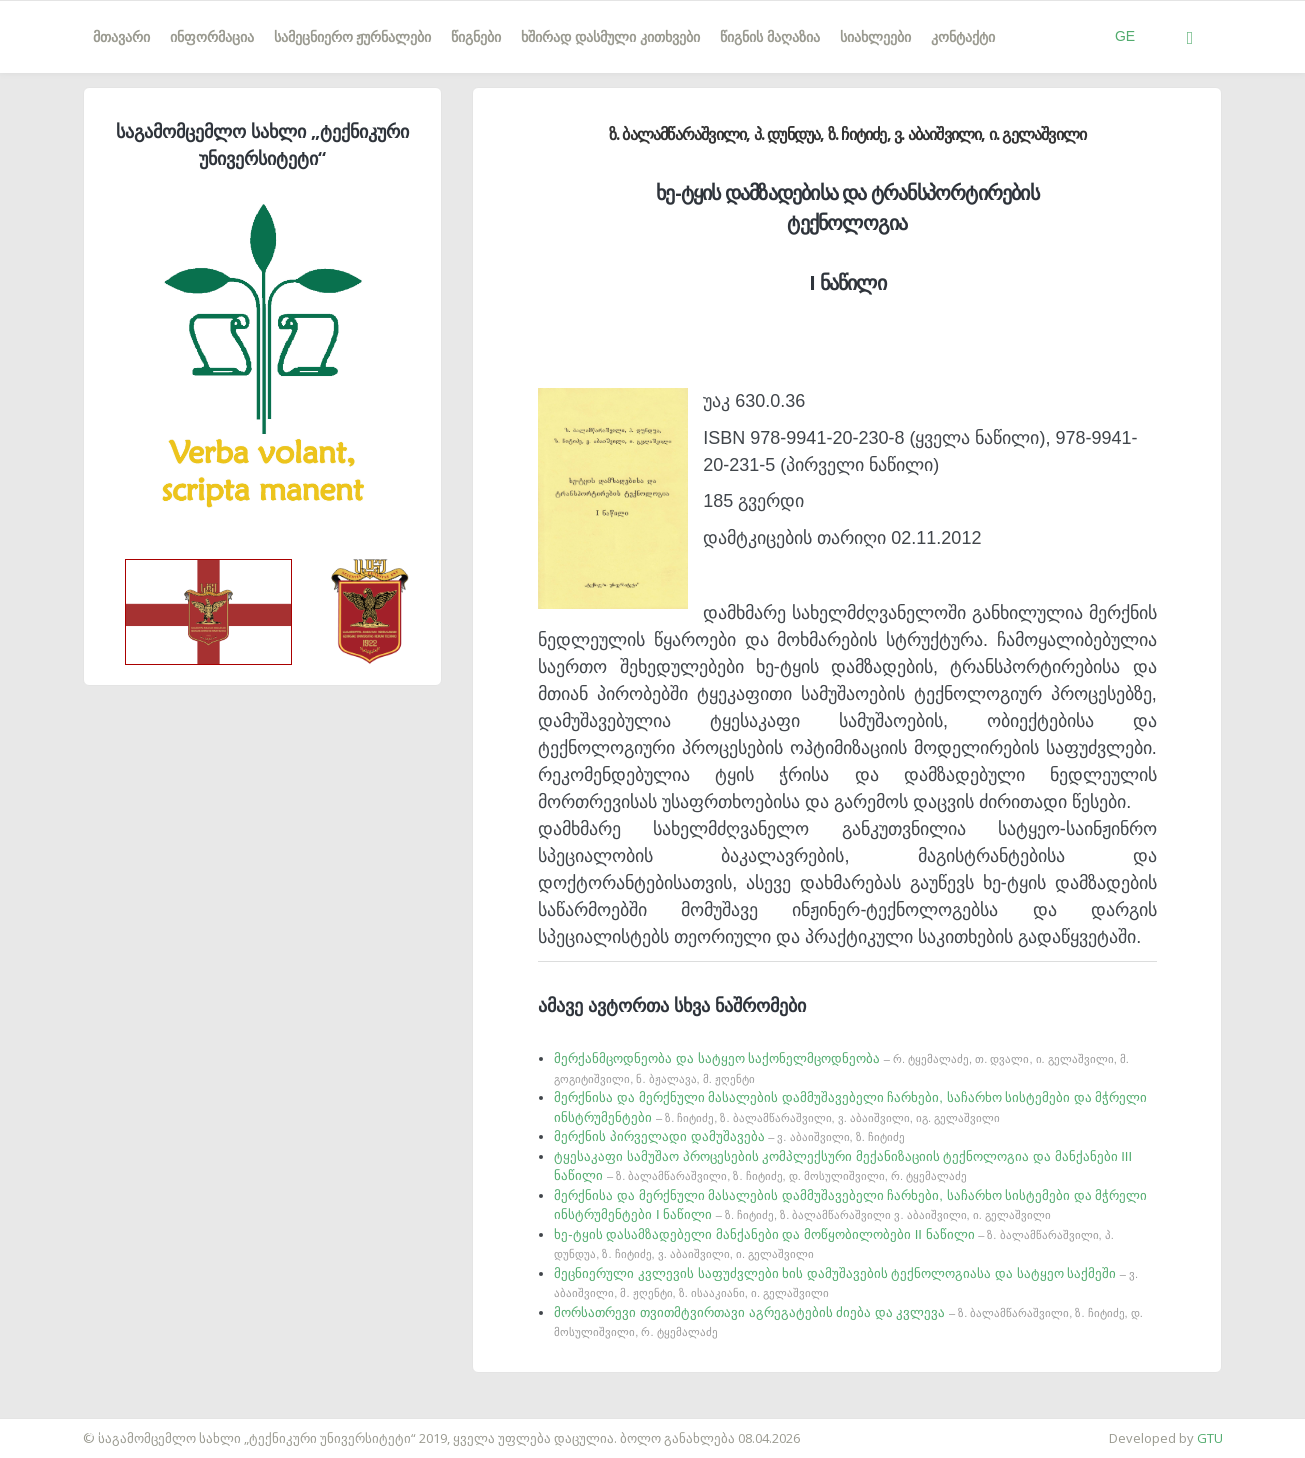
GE (1125, 36)
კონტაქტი (963, 37)
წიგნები (476, 37)
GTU (1210, 1438)
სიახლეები (875, 37)
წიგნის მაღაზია (770, 37)
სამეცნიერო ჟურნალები (353, 37)
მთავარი (121, 37)
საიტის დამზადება (59, 1428)
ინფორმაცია (212, 37)
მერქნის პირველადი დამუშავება (729, 1136)
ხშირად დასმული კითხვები (610, 37)
